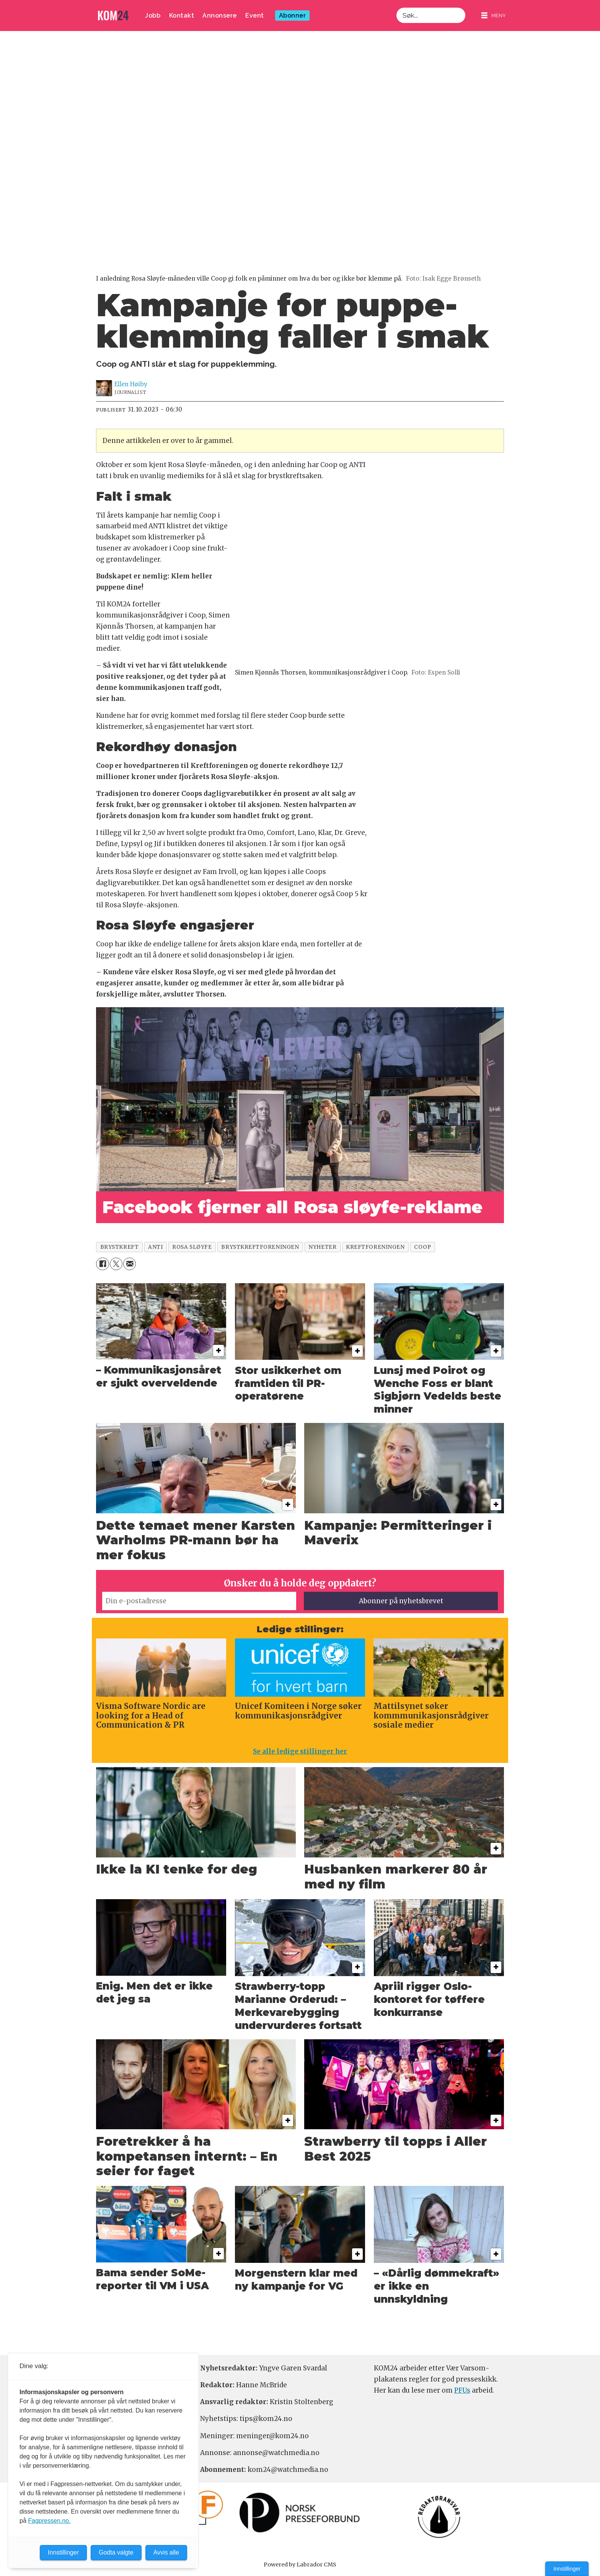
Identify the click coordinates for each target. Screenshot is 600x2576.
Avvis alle (166, 2552)
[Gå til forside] (113, 15)
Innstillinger (566, 2569)
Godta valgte (116, 2552)
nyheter (322, 1247)
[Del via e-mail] (129, 1264)
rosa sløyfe (192, 1247)
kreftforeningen (375, 1247)
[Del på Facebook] (102, 1264)
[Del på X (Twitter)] (116, 1264)
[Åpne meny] (493, 15)
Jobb (152, 15)
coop (422, 1247)
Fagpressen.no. (49, 2520)
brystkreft (119, 1247)
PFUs (462, 2390)
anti (155, 1247)
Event (254, 15)
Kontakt (181, 15)
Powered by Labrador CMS (300, 2564)
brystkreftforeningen (260, 1247)
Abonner (292, 15)
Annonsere (219, 15)
